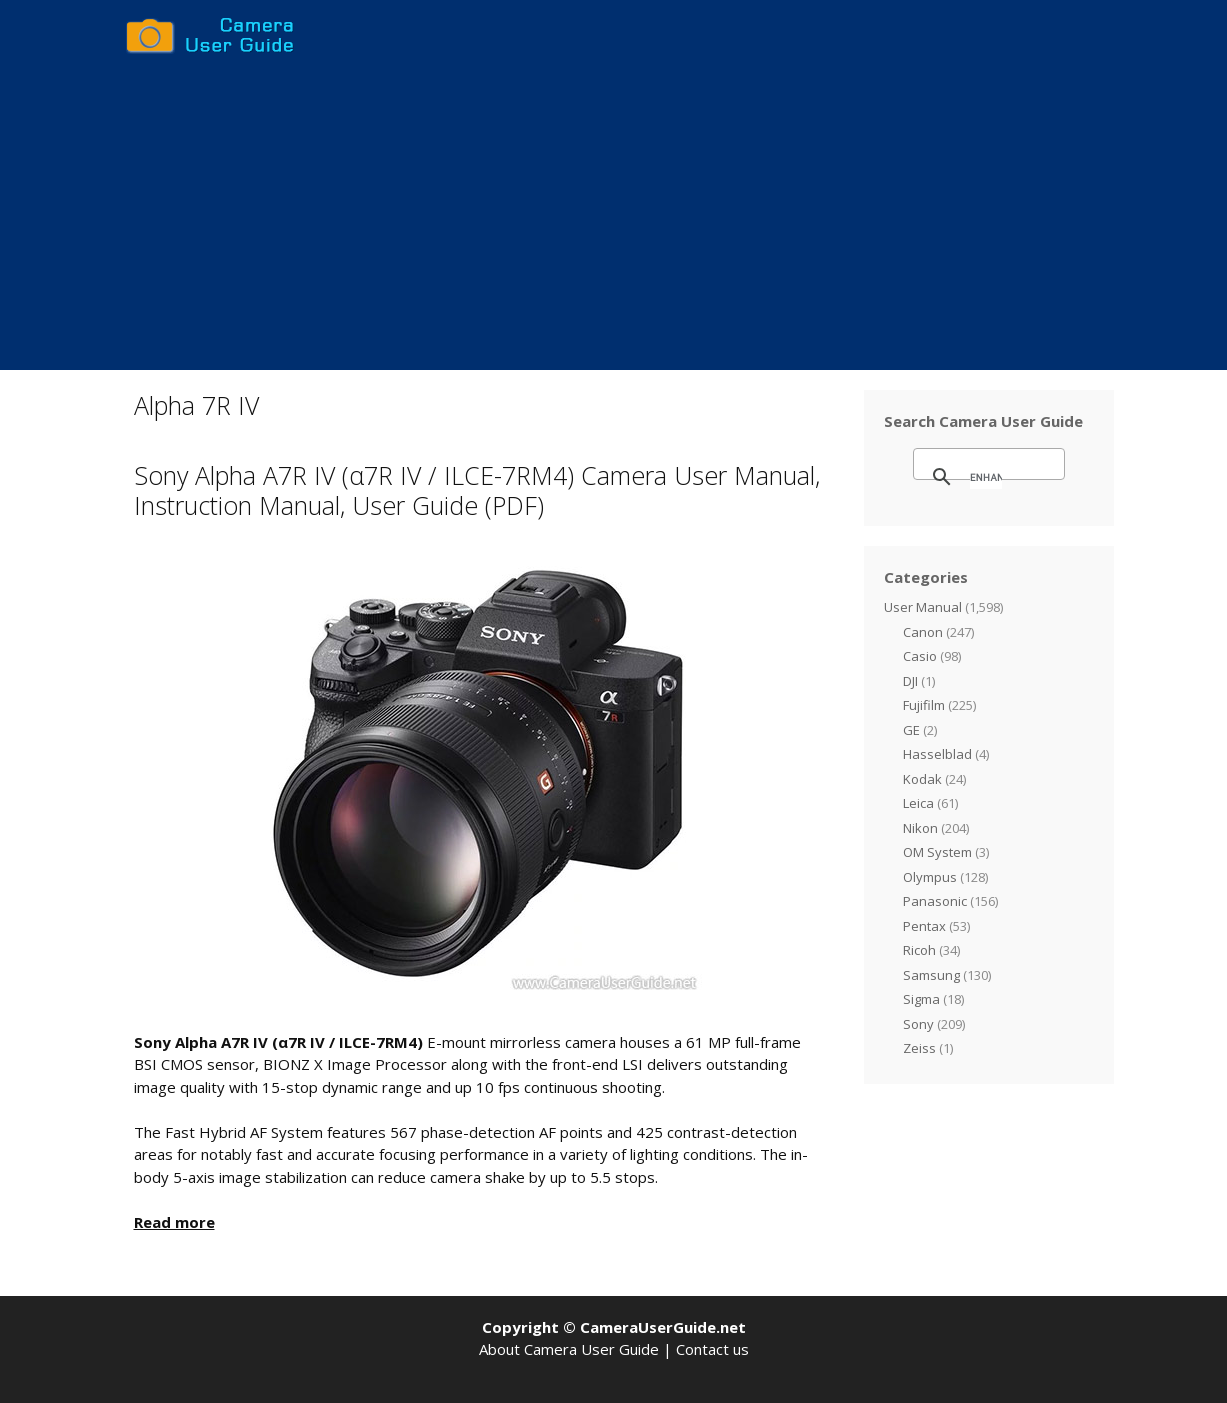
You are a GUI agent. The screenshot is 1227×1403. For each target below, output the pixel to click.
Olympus (930, 877)
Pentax (924, 926)
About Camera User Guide (569, 1349)
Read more (174, 1222)
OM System (937, 852)
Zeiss (919, 1048)
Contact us (712, 1349)
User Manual (923, 607)
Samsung (931, 975)
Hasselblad (937, 754)
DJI (910, 681)
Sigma (921, 999)
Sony (918, 1024)
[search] (986, 477)
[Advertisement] (614, 220)
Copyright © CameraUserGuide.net (614, 1327)
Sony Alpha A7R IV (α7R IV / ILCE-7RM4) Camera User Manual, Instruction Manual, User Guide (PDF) (477, 490)
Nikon (920, 828)
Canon (923, 632)
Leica (918, 803)
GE (911, 730)
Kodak (922, 779)
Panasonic (935, 901)
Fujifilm (924, 705)
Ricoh (919, 950)
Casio (920, 656)
